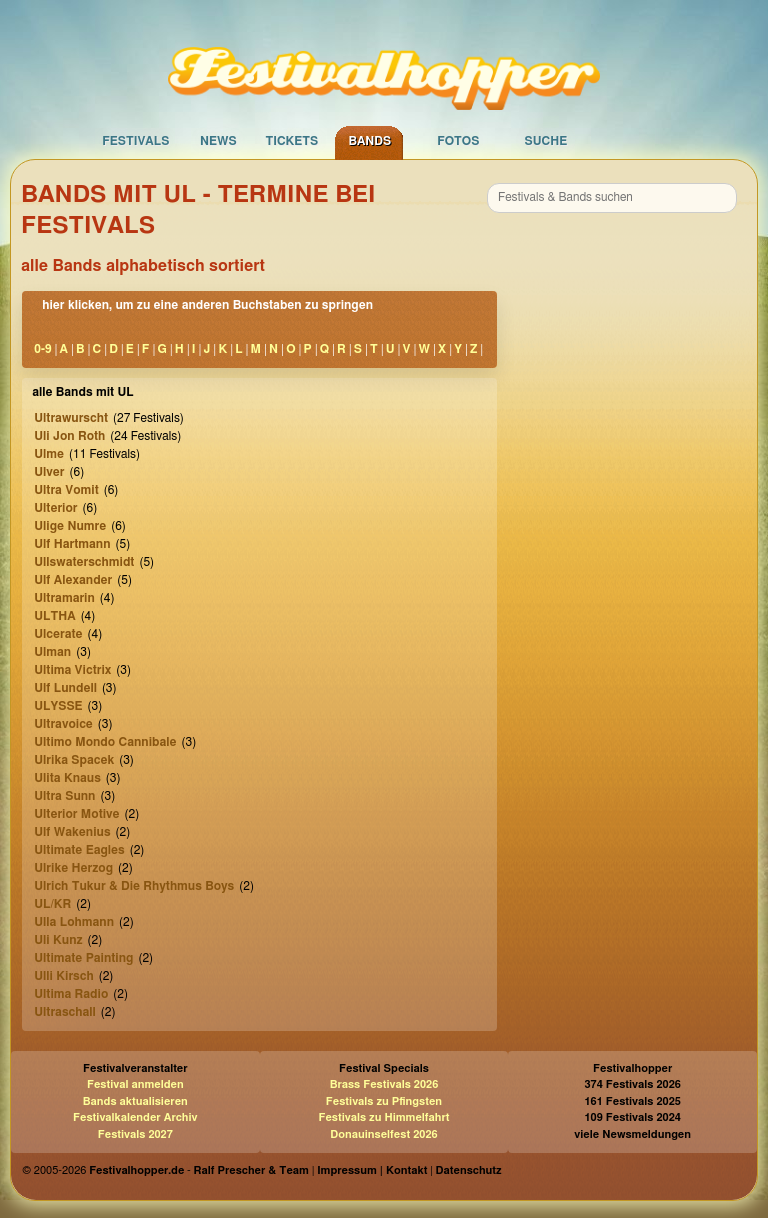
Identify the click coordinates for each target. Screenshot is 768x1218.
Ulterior (55, 508)
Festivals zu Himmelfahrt (383, 1117)
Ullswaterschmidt (84, 562)
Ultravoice (63, 724)
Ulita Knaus (67, 778)
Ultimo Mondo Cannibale (105, 742)
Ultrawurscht (71, 418)
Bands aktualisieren (135, 1101)
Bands (369, 141)
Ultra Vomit (66, 490)
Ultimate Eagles (79, 850)
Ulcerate (58, 634)
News (218, 141)
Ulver (49, 472)
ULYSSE (58, 706)
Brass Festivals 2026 (384, 1084)
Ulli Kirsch (63, 976)
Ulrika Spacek (74, 760)
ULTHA (54, 616)
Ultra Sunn (64, 796)
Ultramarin (64, 598)
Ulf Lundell (65, 688)
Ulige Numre (70, 526)
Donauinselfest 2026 (383, 1134)
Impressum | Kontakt (372, 1170)
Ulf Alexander (73, 580)
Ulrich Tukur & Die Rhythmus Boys (134, 886)
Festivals (135, 141)
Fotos (458, 141)
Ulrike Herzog (73, 868)
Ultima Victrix (72, 670)
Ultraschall (65, 1012)
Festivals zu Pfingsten (384, 1101)
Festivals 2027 (135, 1134)
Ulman (52, 652)
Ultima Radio (71, 994)
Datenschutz (469, 1170)
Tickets (291, 141)
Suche (545, 141)
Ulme (49, 454)
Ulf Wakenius (72, 832)
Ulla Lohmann (74, 922)
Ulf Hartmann (72, 544)
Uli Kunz (58, 940)
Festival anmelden (135, 1084)
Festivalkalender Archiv (135, 1117)
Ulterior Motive (76, 814)
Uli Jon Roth (69, 436)
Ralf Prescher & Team (251, 1170)
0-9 (42, 349)
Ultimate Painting (83, 958)
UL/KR (52, 904)
